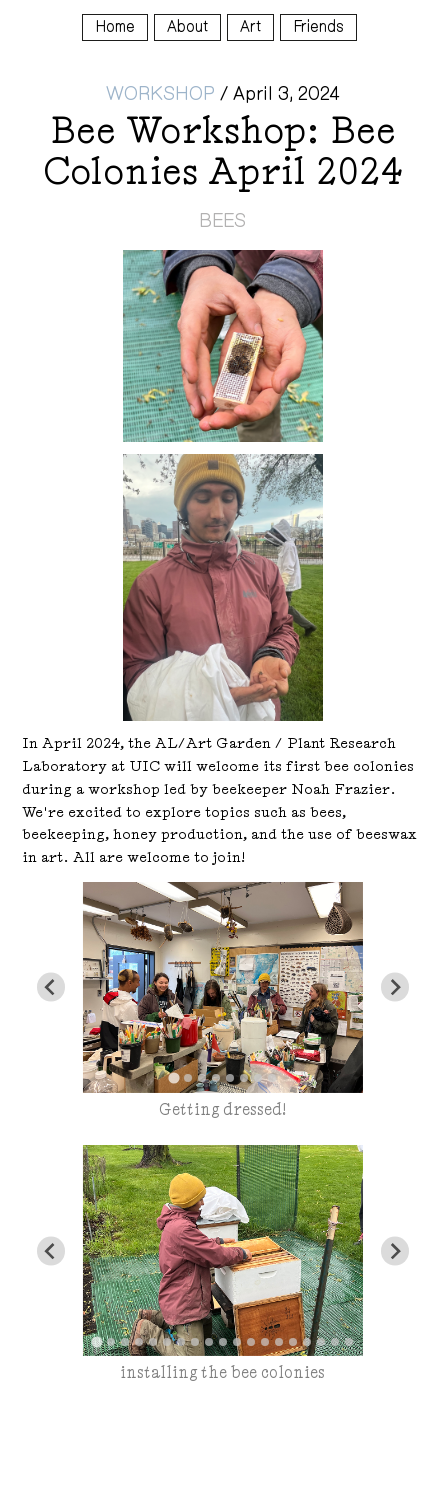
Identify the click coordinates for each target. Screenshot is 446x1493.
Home (115, 26)
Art (250, 26)
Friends (318, 26)
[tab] (173, 1078)
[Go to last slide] (51, 987)
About (187, 26)
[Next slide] (395, 987)
